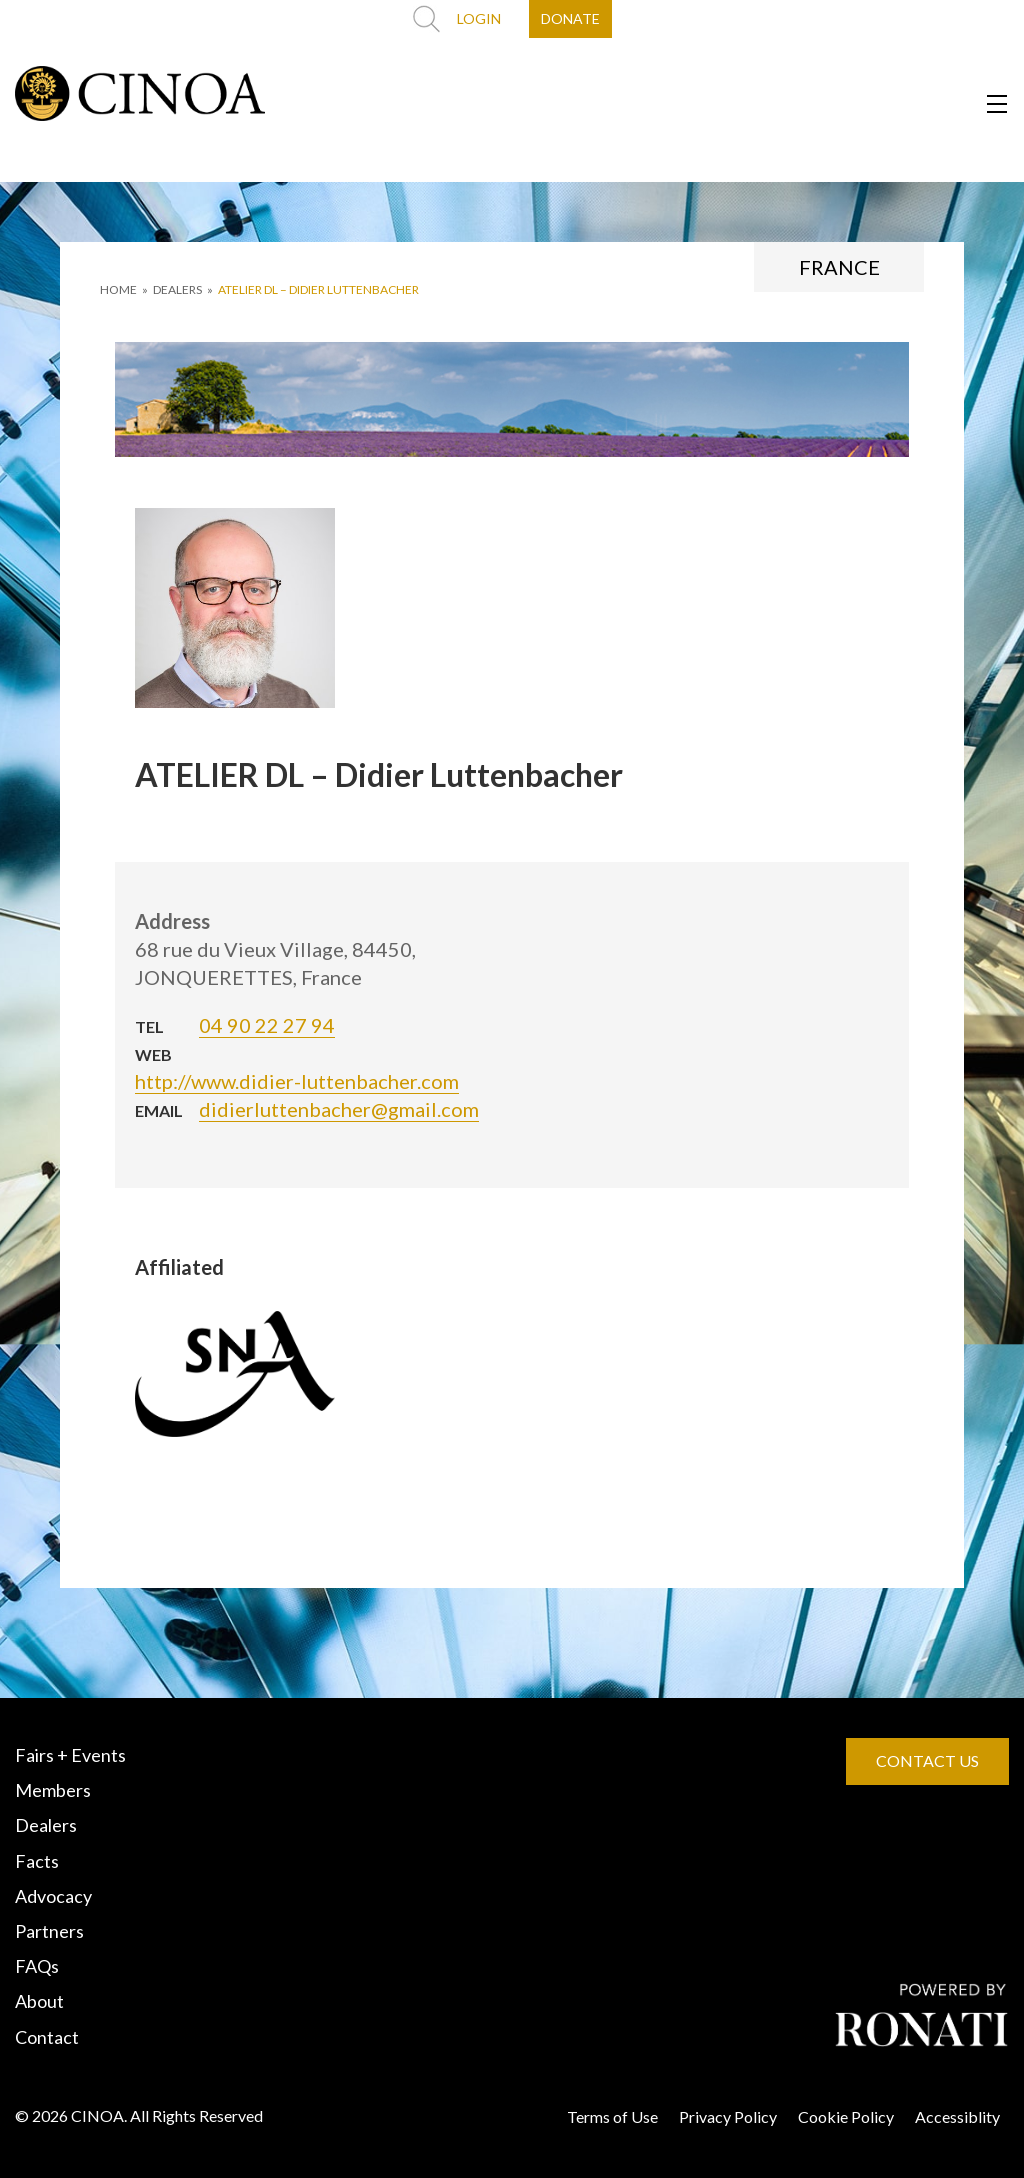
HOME (118, 289)
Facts (37, 1861)
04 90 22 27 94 (267, 1025)
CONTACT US (927, 1760)
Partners (49, 1931)
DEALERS (177, 289)
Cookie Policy (846, 2116)
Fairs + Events (70, 1755)
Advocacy (53, 1896)
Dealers (46, 1825)
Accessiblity (957, 2116)
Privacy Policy (728, 2116)
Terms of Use (612, 2116)
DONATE (570, 18)
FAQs (37, 1966)
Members (53, 1790)
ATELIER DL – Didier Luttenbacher (318, 289)
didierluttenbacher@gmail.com (339, 1109)
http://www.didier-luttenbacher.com (297, 1081)
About (39, 2001)
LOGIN (479, 18)
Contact (47, 2037)
